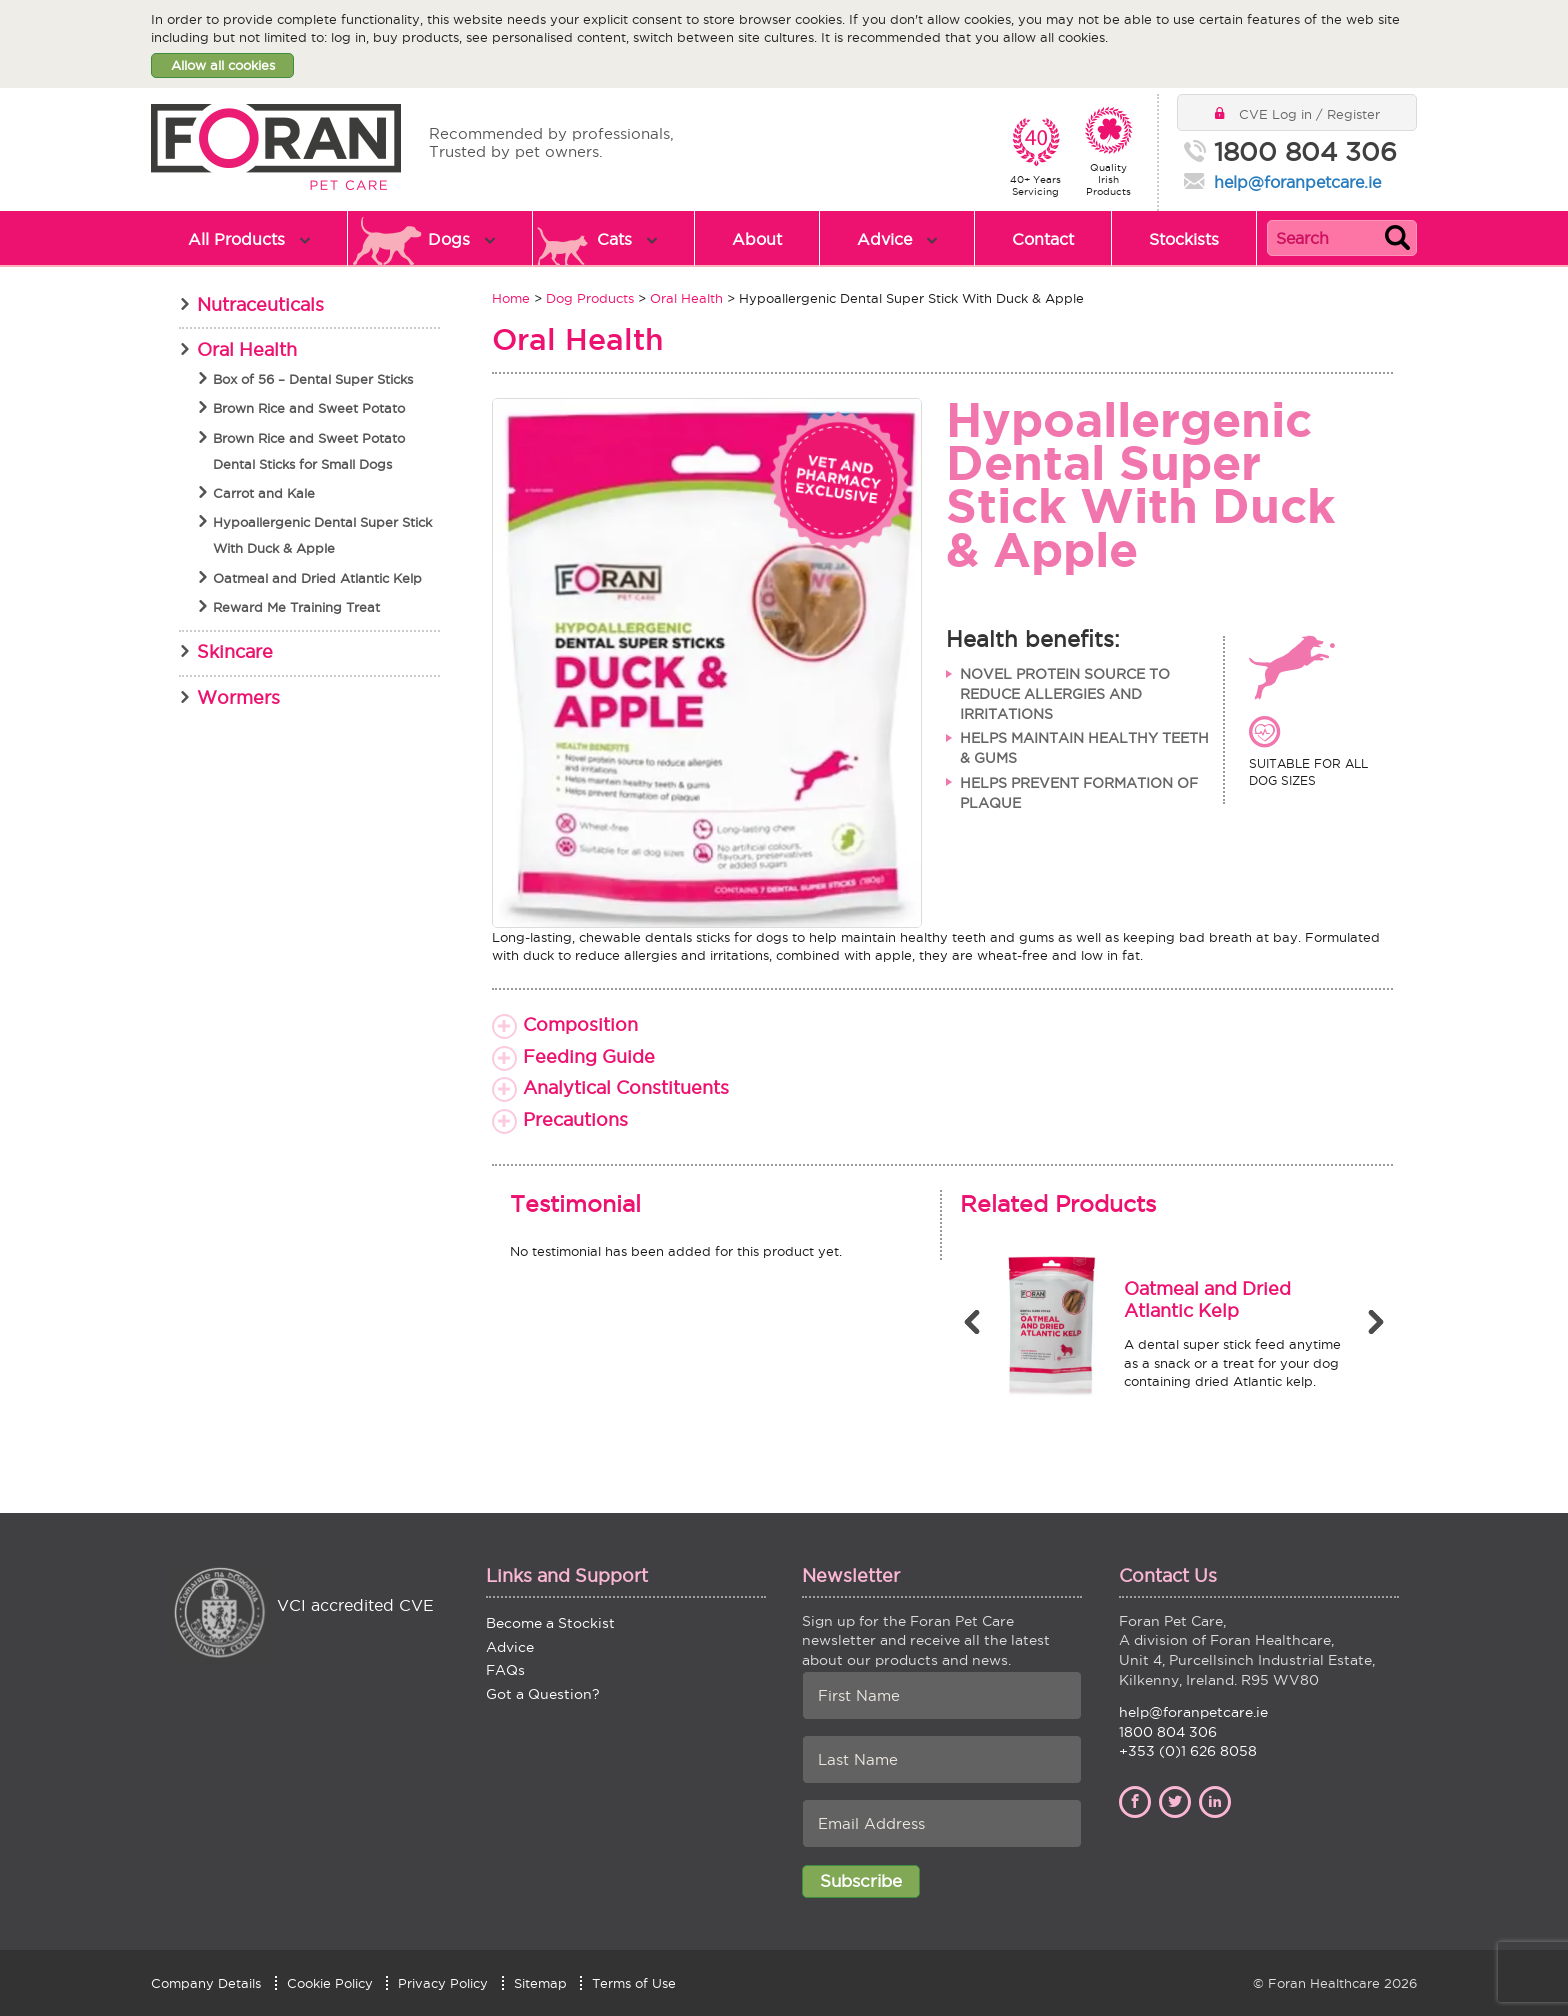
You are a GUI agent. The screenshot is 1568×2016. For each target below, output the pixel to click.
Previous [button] (975, 1322)
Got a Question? (543, 1694)
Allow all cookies (223, 65)
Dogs (449, 239)
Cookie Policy (330, 1983)
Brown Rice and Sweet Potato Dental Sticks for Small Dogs (309, 451)
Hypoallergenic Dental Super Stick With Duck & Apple (322, 535)
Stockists (1184, 239)
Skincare (235, 651)
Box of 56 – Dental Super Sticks (313, 379)
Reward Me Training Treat (296, 607)
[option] (1167, 1328)
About (757, 239)
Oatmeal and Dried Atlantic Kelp (317, 578)
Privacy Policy (443, 1983)
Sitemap (540, 1983)
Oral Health (686, 298)
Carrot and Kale (264, 493)
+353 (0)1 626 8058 (1188, 1751)
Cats (614, 239)
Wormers (238, 697)
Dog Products (590, 298)
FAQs (505, 1670)
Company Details (206, 1983)
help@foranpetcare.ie (1297, 182)
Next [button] (1378, 1322)
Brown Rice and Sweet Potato (309, 408)
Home (511, 298)
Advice (884, 239)
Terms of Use (634, 1983)
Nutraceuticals (260, 304)
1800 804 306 (1305, 153)
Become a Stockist (550, 1623)
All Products (236, 239)
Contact (1043, 239)
